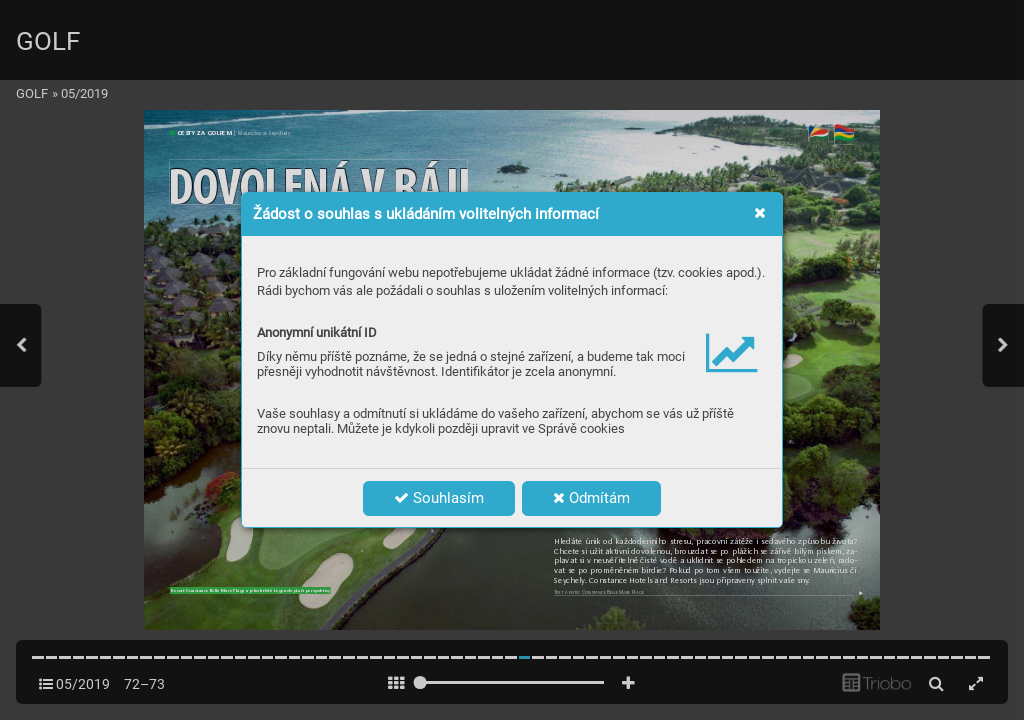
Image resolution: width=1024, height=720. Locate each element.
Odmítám (591, 498)
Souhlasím (439, 498)
